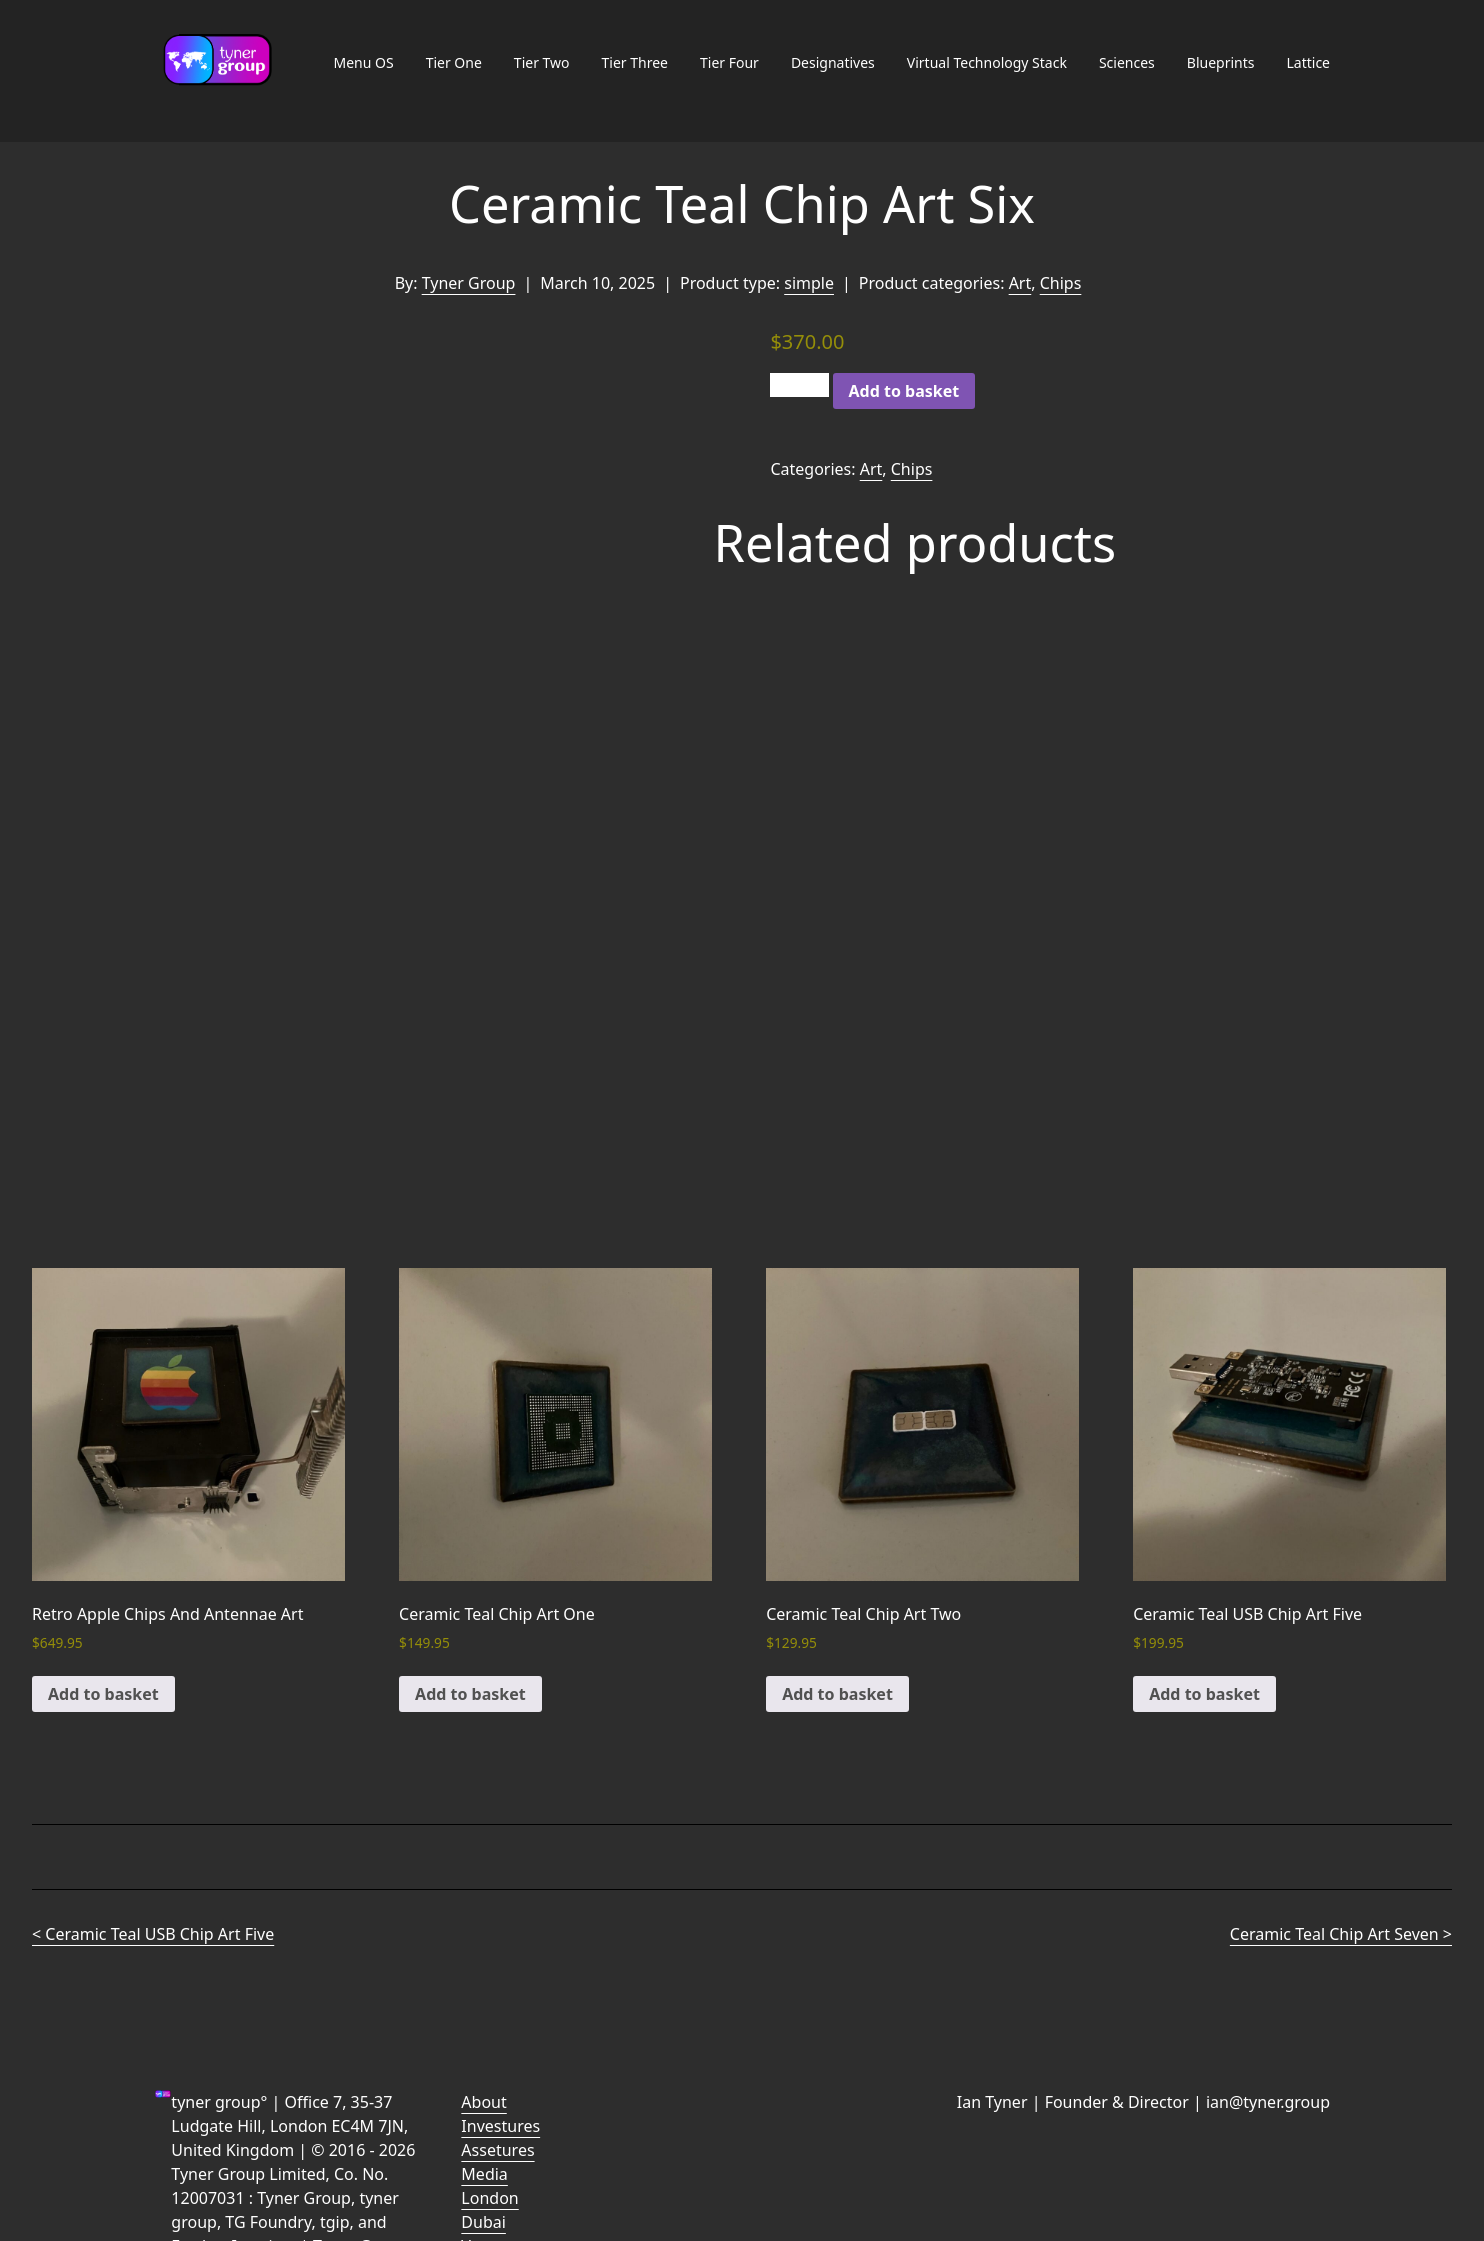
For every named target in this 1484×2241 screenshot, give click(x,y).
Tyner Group (469, 283)
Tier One (454, 62)
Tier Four (729, 62)
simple (809, 283)
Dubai (483, 2222)
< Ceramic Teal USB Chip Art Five (153, 1934)
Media (484, 2174)
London (489, 2198)
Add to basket (904, 391)
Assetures (497, 2150)
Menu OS (363, 62)
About (483, 2102)
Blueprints (1221, 62)
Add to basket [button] (103, 1694)
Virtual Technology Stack (987, 62)
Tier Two (542, 62)
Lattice (1308, 62)
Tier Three (635, 62)
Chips (1061, 283)
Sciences (1127, 62)
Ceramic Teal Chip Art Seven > (1341, 1934)
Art (1020, 283)
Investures (500, 2126)
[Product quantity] (799, 385)
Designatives (833, 62)
